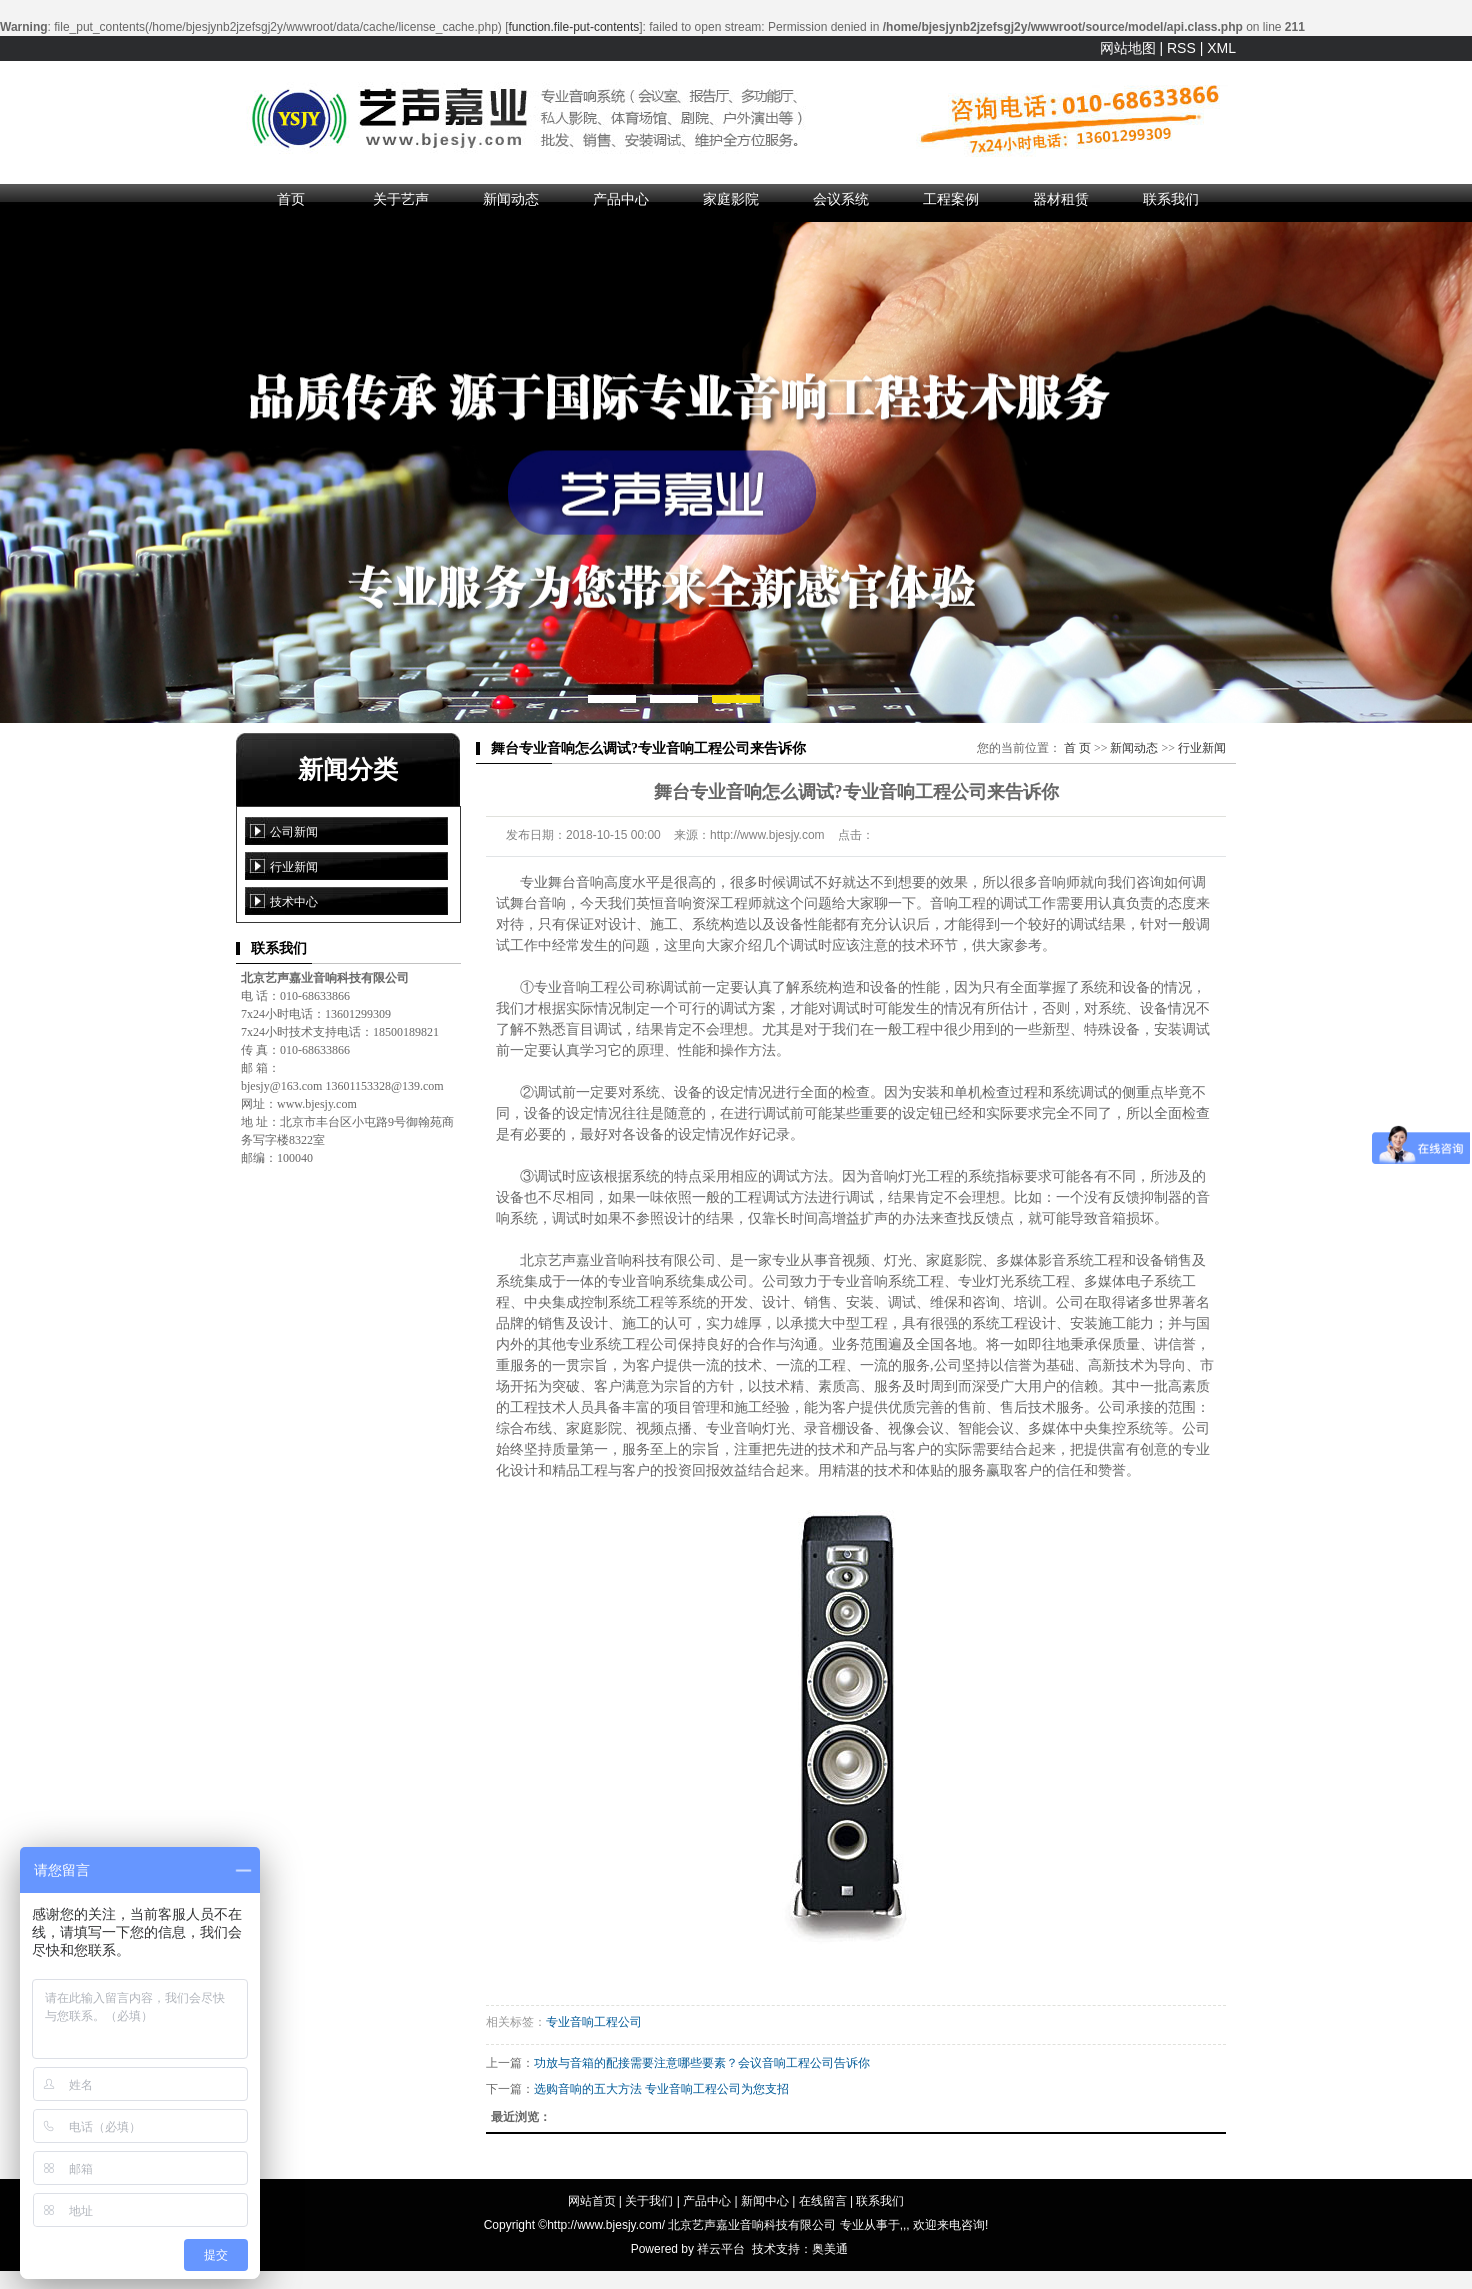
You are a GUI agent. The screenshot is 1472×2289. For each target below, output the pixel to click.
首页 (291, 199)
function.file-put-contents (574, 27)
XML (1221, 48)
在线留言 (823, 2201)
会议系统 (841, 199)
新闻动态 (511, 199)
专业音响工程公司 (594, 2022)
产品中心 (621, 199)
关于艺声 (401, 199)
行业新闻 (294, 867)
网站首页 (592, 2201)
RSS (1181, 48)
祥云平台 (721, 2249)
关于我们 (649, 2201)
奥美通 (830, 2249)
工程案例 (951, 199)
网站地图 (1128, 48)
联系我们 (1171, 199)
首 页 (1077, 748)
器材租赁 (1061, 199)
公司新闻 (294, 832)
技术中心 (294, 902)
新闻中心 (765, 2201)
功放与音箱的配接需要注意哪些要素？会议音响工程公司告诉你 (702, 2063)
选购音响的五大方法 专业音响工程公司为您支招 (661, 2089)
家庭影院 (731, 199)
